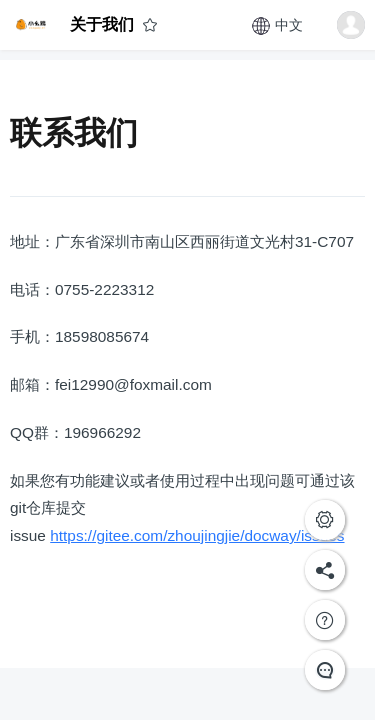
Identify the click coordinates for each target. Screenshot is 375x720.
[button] (351, 25)
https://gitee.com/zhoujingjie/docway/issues (197, 535)
